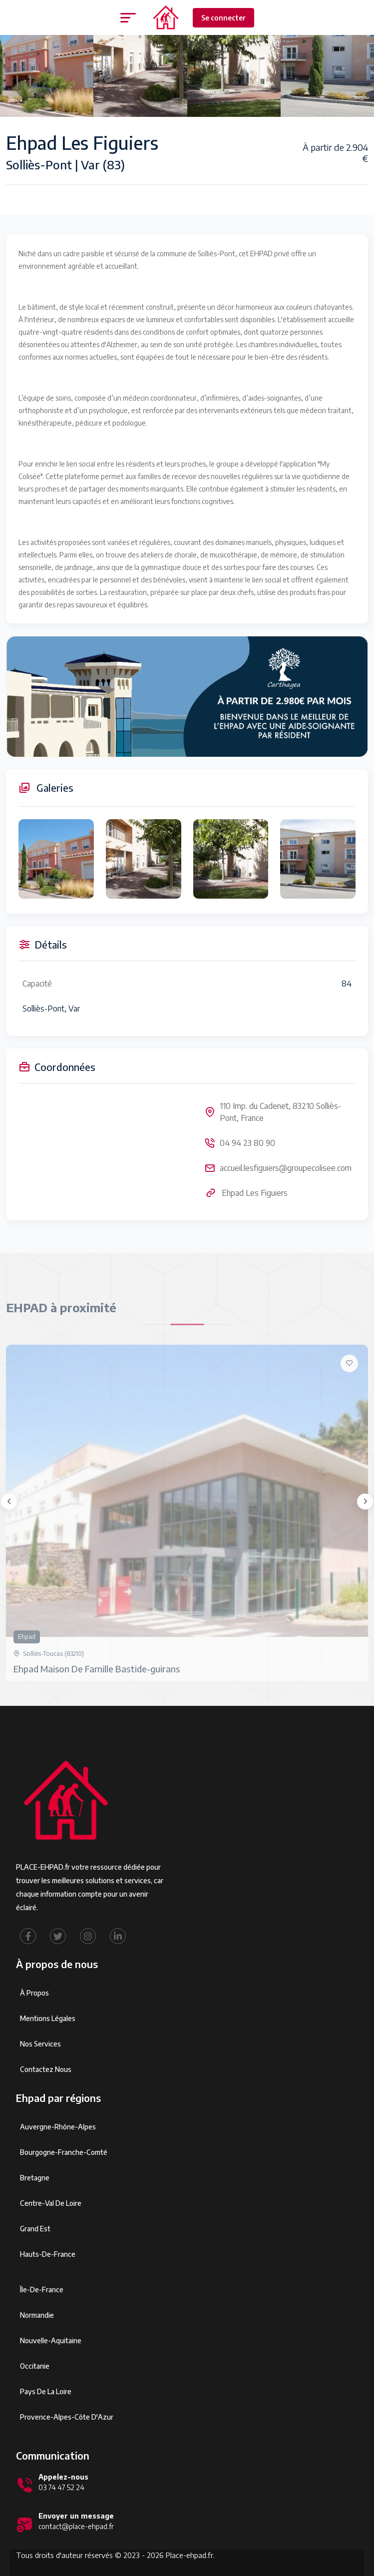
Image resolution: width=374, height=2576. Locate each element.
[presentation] (9, 1502)
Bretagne (34, 2177)
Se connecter (223, 17)
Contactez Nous (45, 2069)
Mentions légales (47, 2018)
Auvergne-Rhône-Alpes (58, 2126)
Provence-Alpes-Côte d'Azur (66, 2417)
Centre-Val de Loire (50, 2203)
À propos (34, 1993)
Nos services (40, 2044)
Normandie (37, 2315)
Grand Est (35, 2228)
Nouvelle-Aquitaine (50, 2340)
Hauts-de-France (47, 2254)
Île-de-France (41, 2289)
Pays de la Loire (45, 2391)
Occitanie (34, 2366)
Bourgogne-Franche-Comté (63, 2152)
